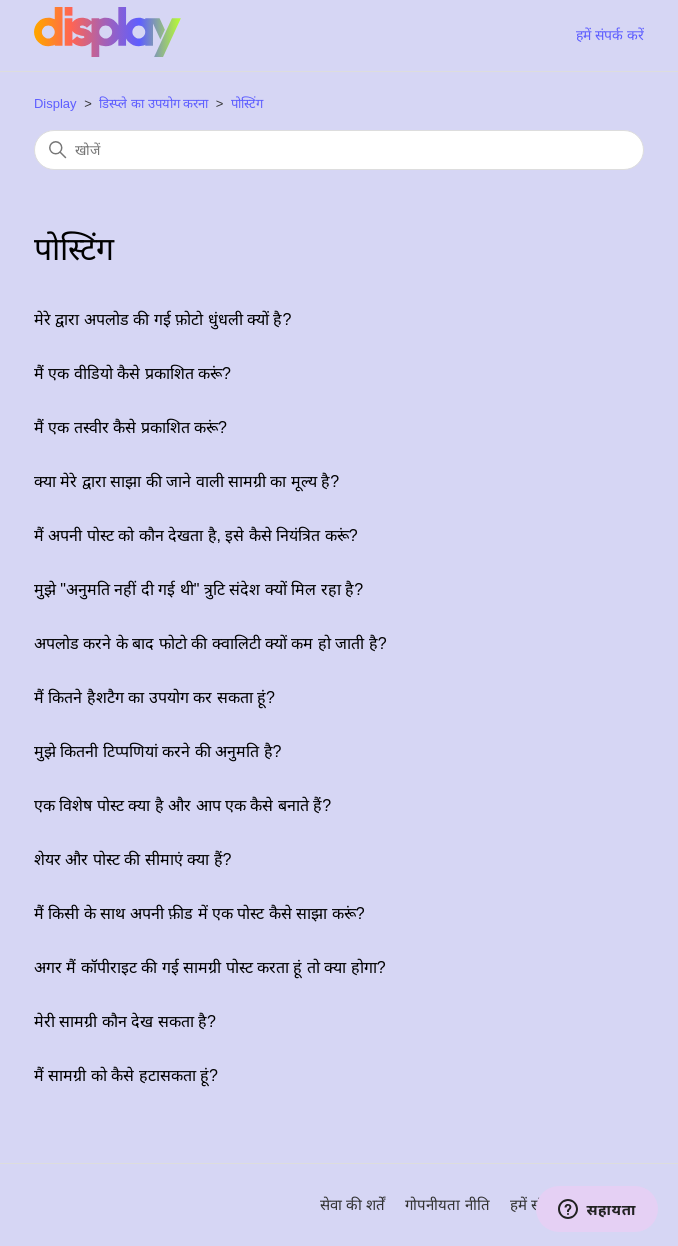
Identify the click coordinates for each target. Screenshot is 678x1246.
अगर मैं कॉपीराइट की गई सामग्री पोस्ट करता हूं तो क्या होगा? (210, 967)
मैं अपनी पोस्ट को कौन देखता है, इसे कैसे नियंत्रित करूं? (196, 535)
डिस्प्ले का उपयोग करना (153, 103)
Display (55, 103)
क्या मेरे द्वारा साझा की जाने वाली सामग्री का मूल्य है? (186, 481)
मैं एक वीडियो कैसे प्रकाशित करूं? (132, 373)
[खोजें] (339, 150)
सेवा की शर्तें (352, 1204)
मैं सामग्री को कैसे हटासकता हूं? (126, 1075)
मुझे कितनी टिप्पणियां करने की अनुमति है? (158, 751)
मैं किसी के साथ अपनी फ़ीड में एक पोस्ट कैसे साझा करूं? (199, 913)
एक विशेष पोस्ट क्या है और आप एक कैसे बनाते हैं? (182, 805)
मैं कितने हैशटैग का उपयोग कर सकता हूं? (154, 697)
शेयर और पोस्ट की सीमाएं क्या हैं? (133, 859)
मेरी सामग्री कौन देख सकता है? (125, 1021)
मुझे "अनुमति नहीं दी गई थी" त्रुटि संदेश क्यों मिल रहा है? (198, 589)
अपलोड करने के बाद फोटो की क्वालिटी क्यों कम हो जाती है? (210, 643)
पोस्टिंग (247, 103)
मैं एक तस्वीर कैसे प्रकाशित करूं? (130, 427)
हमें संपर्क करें (610, 35)
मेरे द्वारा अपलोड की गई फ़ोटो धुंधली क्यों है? (162, 319)
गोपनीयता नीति (447, 1204)
